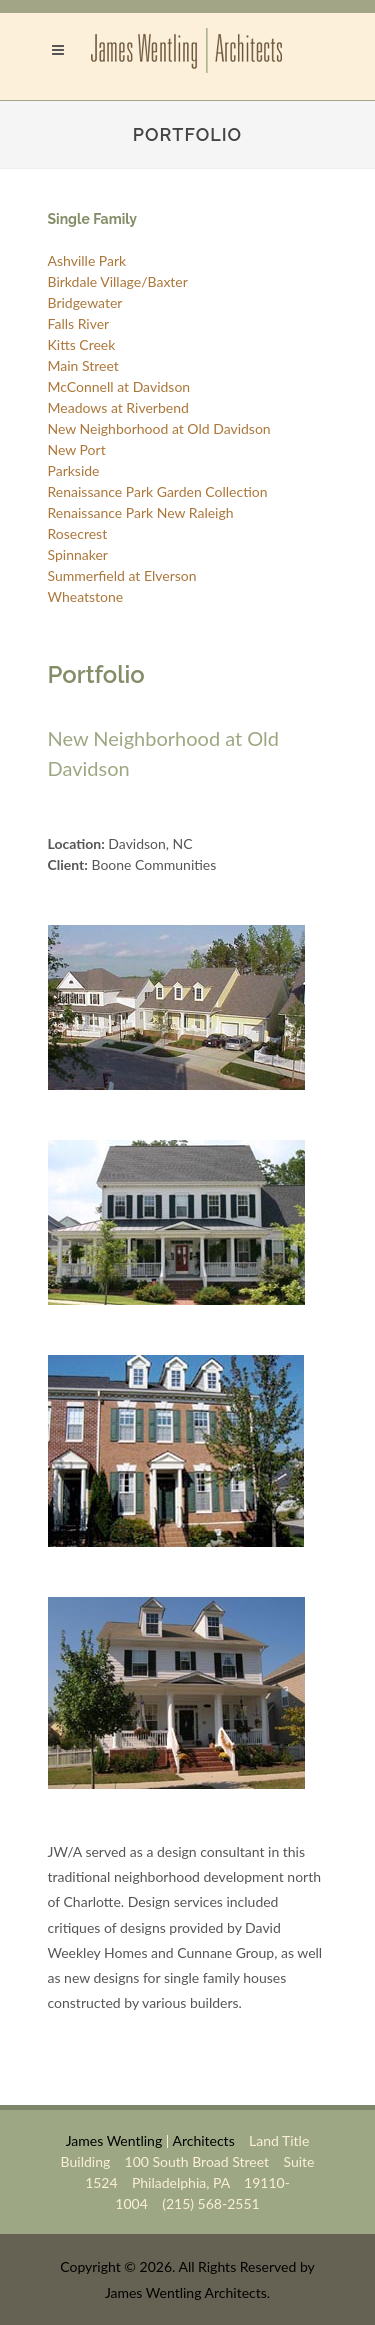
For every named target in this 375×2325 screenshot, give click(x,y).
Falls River (79, 323)
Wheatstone (86, 596)
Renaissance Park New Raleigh (141, 512)
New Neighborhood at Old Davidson (159, 428)
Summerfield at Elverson (122, 575)
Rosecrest (78, 533)
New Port (77, 449)
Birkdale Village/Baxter (118, 281)
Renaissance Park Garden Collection (158, 491)
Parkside (74, 470)
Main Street (83, 365)
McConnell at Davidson (119, 386)
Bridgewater (85, 302)
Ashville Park (87, 260)
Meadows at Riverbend (118, 407)
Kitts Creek (82, 344)
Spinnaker (78, 554)
